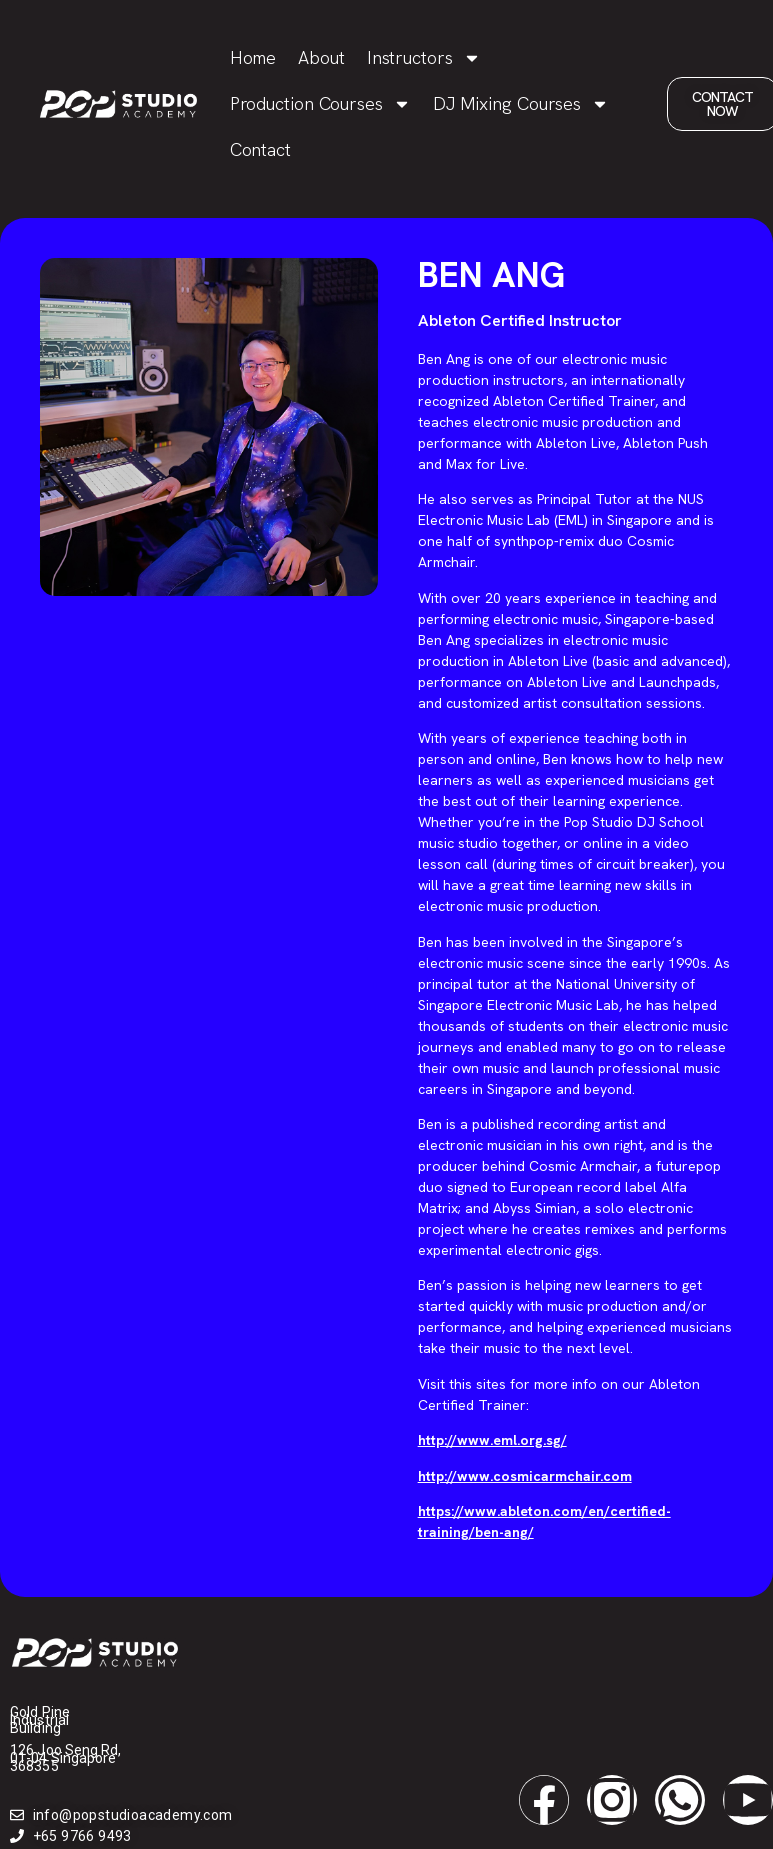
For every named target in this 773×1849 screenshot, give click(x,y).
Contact (260, 149)
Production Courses (320, 104)
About (321, 57)
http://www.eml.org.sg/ (492, 1440)
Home (253, 57)
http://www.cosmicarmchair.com (525, 1476)
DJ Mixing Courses (521, 104)
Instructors (424, 58)
